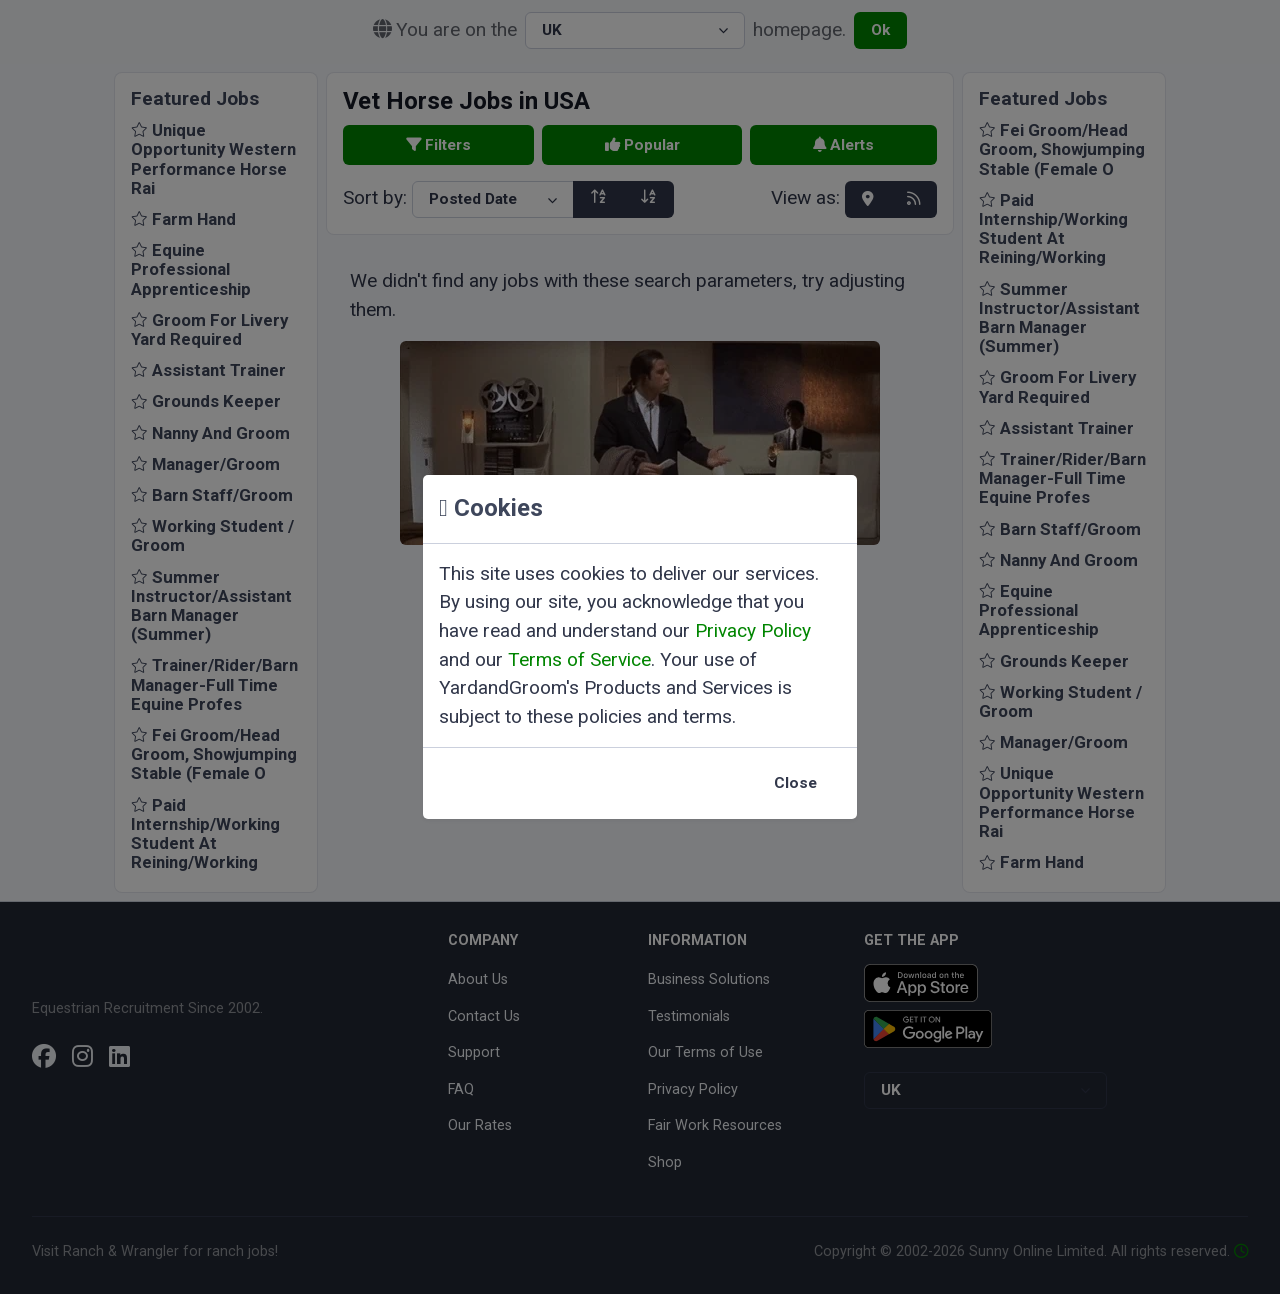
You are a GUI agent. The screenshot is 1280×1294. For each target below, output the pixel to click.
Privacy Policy (753, 630)
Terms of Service (579, 659)
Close (795, 783)
